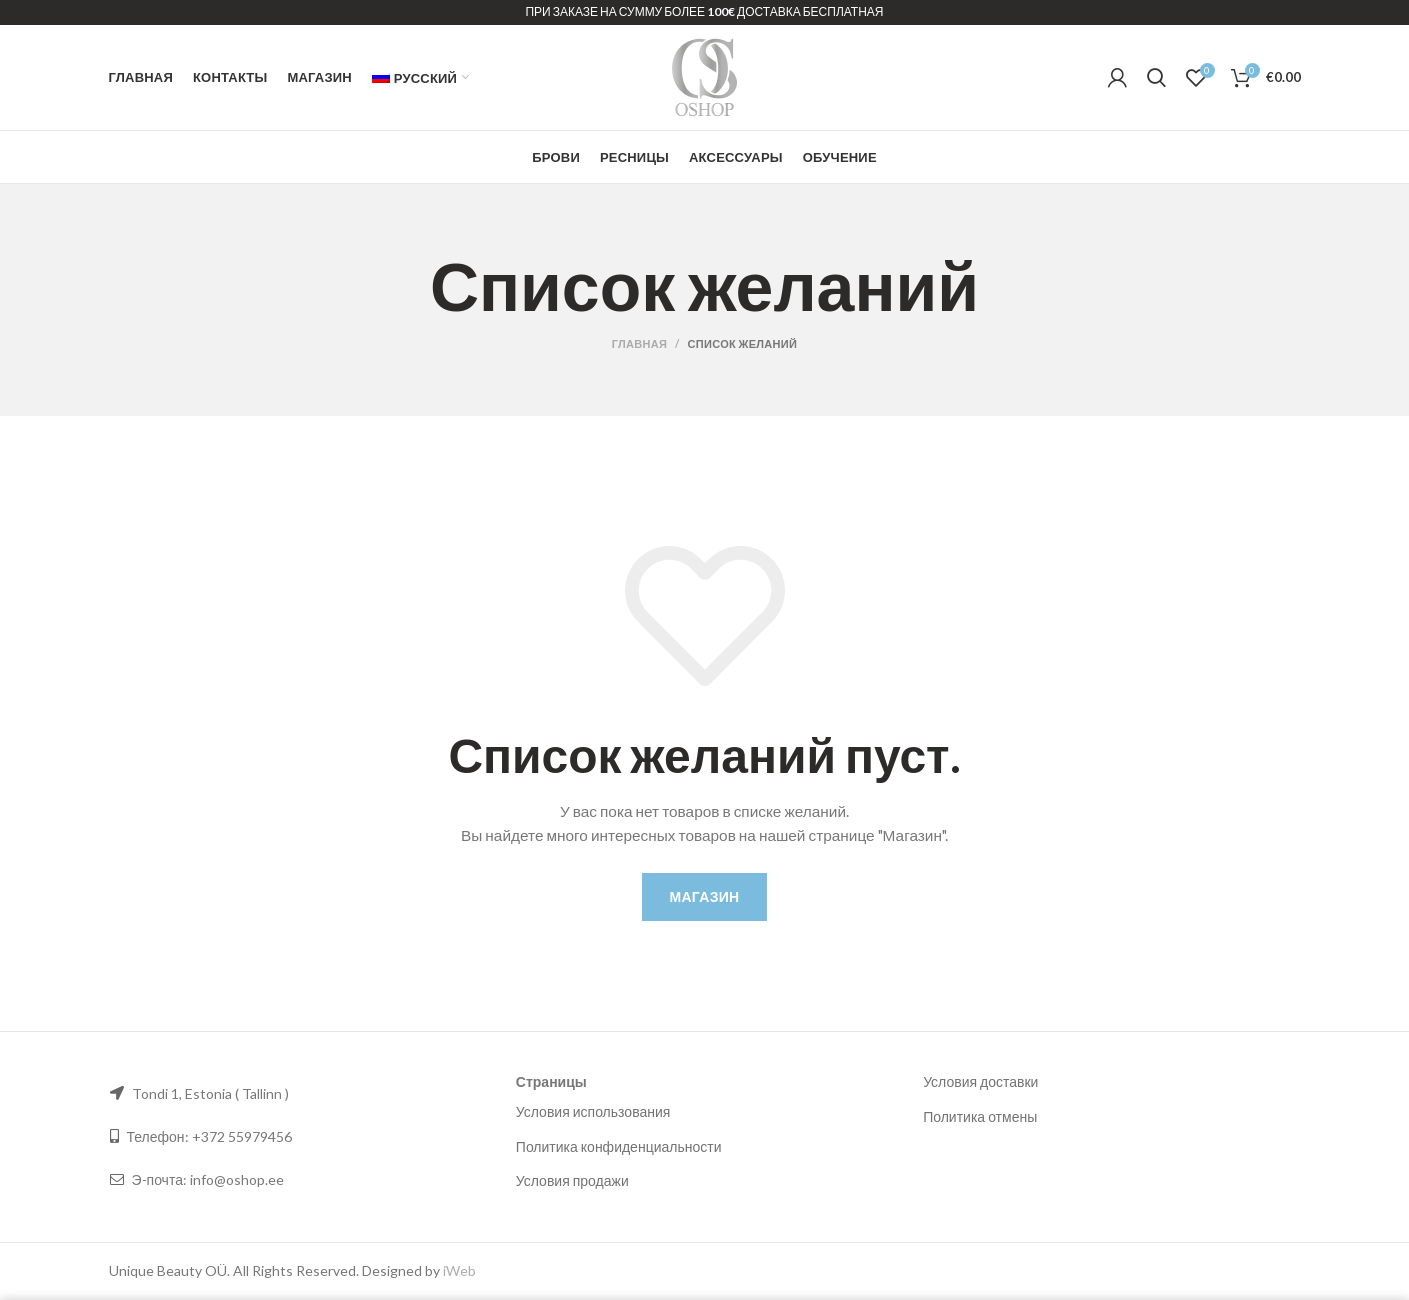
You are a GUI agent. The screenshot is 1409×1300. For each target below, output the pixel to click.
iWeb (459, 1270)
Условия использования (593, 1111)
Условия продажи (572, 1180)
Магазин (705, 896)
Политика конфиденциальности (619, 1146)
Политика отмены (980, 1116)
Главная (639, 343)
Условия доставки (980, 1081)
